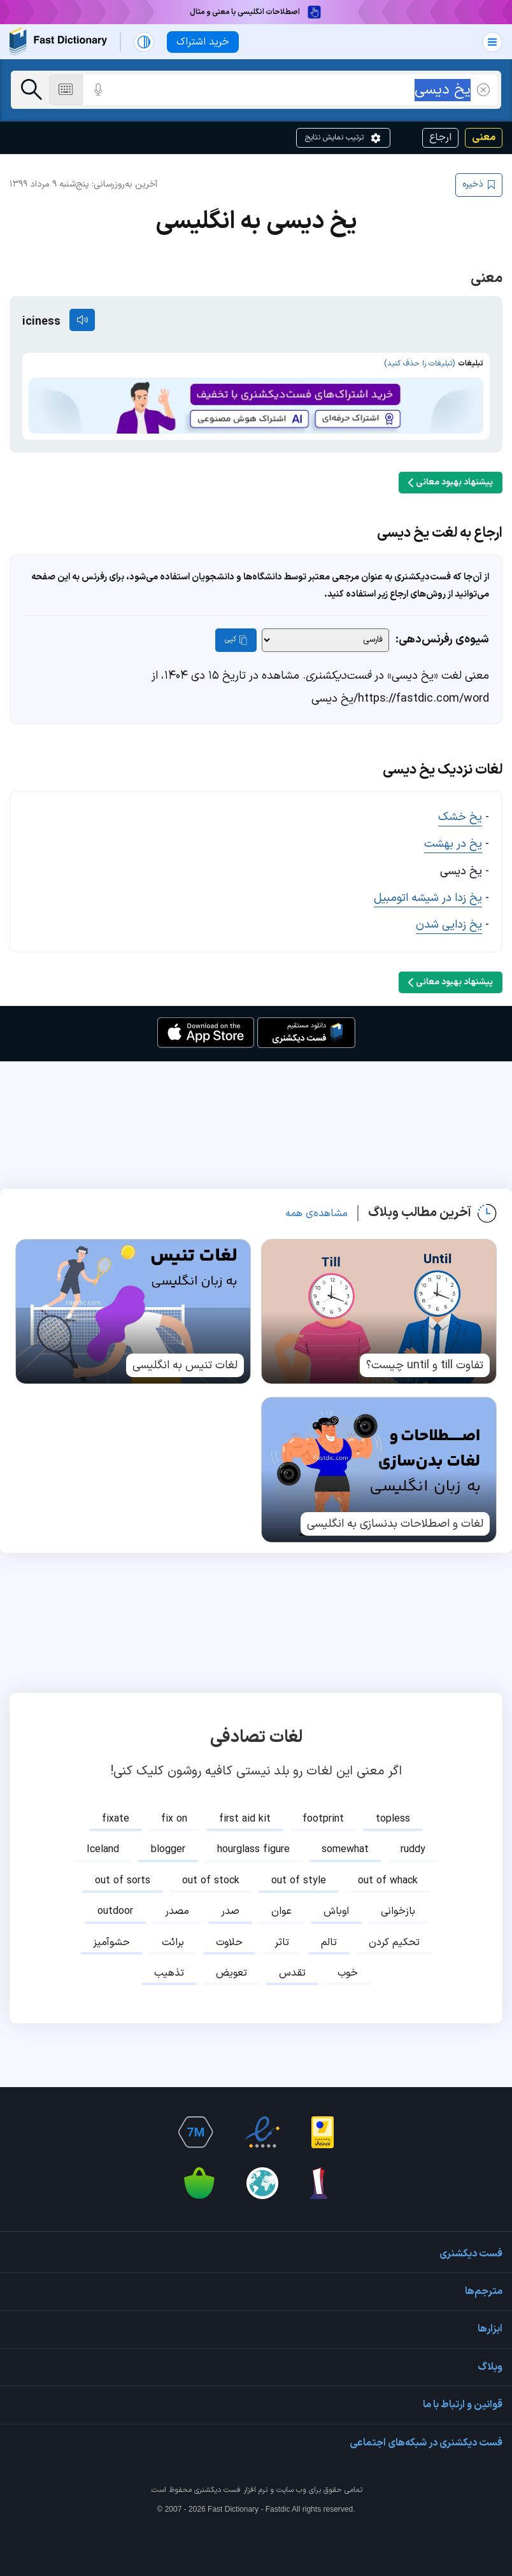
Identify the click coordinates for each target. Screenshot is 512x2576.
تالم (329, 1942)
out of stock (210, 1880)
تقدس (292, 1973)
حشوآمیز (111, 1942)
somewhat (345, 1849)
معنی (483, 137)
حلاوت (229, 1942)
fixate (115, 1819)
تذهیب (169, 1973)
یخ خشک (460, 817)
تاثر (281, 1942)
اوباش (336, 1911)
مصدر (177, 1911)
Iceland (103, 1849)
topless (393, 1819)
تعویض (231, 1973)
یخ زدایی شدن (449, 924)
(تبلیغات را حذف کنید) (419, 363)
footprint (323, 1819)
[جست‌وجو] (31, 90)
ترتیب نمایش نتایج (343, 137)
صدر (230, 1911)
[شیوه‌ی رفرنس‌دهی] (325, 640)
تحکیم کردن (394, 1942)
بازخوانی (398, 1911)
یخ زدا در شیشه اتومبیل (428, 898)
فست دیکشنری (217, 2490)
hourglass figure (253, 1849)
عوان (281, 1911)
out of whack (388, 1880)
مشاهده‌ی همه (316, 1213)
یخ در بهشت (453, 844)
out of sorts (122, 1880)
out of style (298, 1880)
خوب (348, 1973)
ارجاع (440, 137)
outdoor (115, 1911)
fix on (174, 1819)
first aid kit (245, 1819)
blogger (168, 1849)
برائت (173, 1942)
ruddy (413, 1849)
